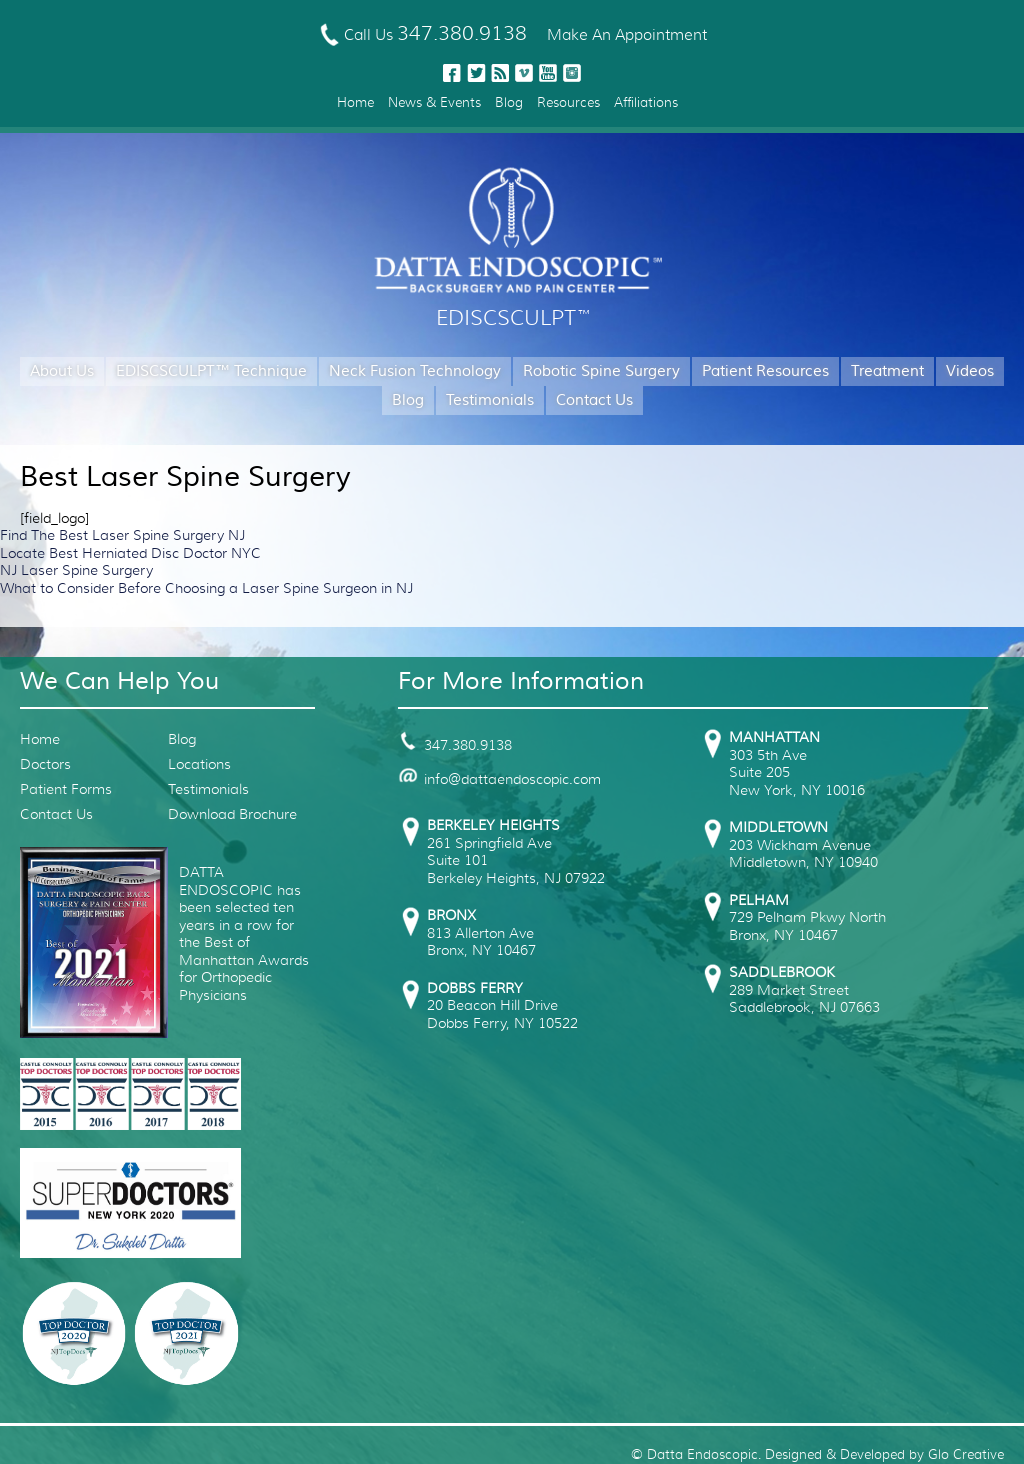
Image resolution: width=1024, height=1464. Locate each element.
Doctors (45, 764)
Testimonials (490, 400)
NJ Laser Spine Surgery (76, 570)
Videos (970, 371)
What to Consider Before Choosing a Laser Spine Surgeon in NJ (206, 588)
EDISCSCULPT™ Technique (211, 371)
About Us (62, 371)
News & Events (434, 102)
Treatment (887, 371)
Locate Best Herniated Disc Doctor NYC (130, 553)
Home (355, 102)
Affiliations (646, 102)
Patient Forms (66, 789)
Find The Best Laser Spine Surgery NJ (122, 535)
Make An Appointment (627, 35)
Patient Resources (765, 371)
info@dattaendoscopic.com (499, 779)
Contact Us (594, 400)
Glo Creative (966, 1454)
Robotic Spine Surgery (601, 371)
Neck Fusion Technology (415, 371)
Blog (509, 102)
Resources (568, 102)
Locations (199, 764)
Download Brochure (232, 814)
